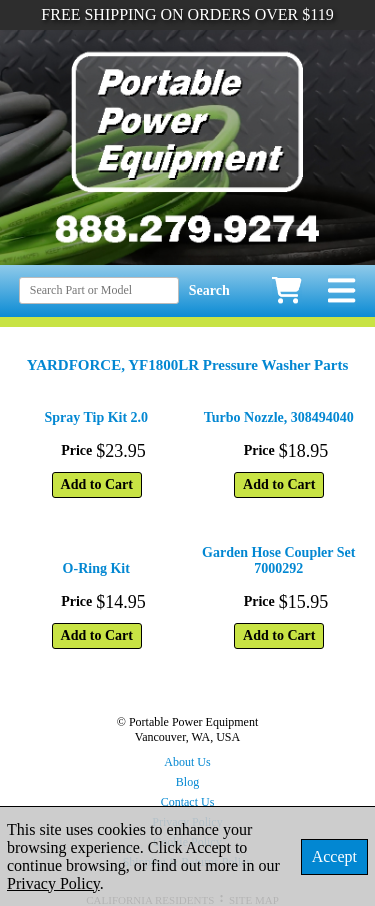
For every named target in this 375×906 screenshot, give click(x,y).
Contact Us (188, 802)
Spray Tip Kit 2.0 (96, 417)
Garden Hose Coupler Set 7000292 (278, 560)
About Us (187, 762)
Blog (187, 782)
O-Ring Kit (96, 568)
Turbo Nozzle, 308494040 (279, 417)
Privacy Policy (53, 883)
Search (209, 290)
